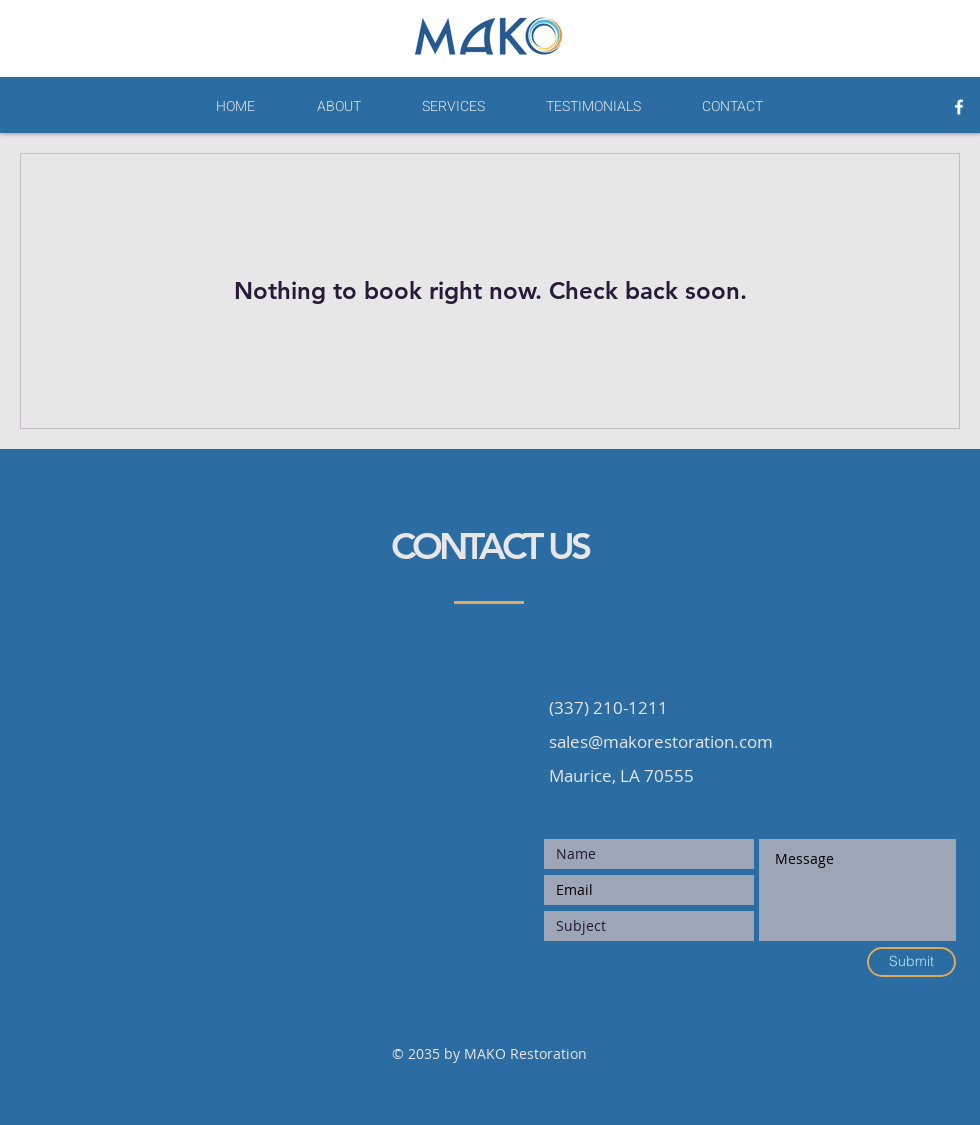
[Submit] (911, 962)
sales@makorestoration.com (661, 741)
